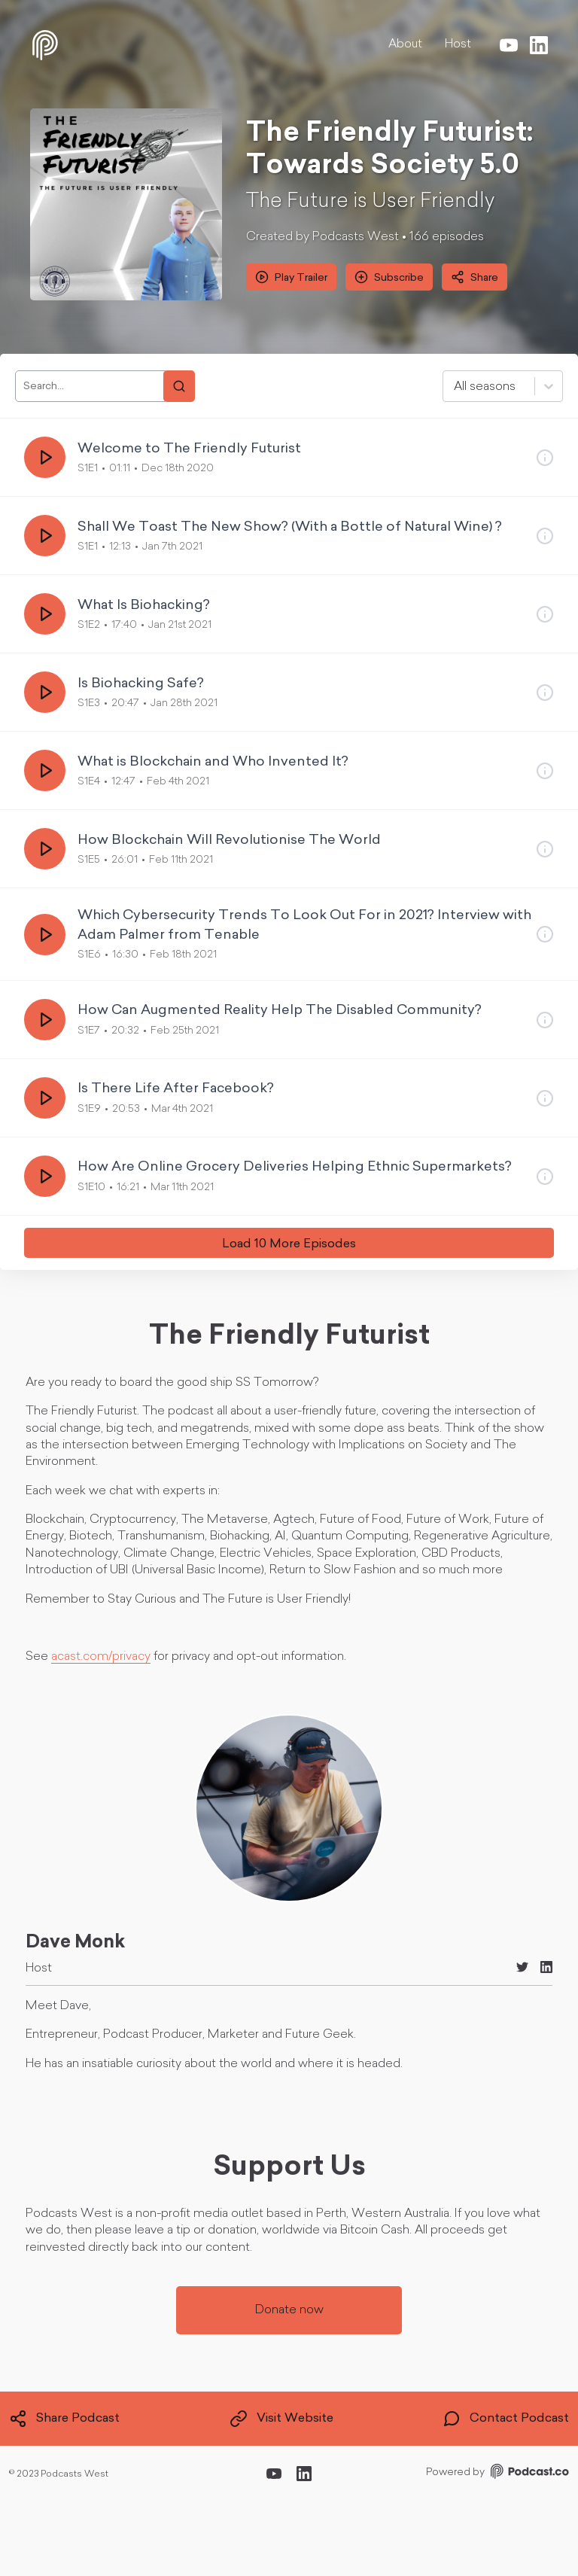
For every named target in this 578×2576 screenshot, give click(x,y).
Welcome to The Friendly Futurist (189, 449)
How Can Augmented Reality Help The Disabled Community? (280, 1010)
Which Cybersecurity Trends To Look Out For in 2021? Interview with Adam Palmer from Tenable (304, 925)
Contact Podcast (506, 2419)
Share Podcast (64, 2419)
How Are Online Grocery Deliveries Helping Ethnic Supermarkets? (295, 1167)
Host (458, 44)
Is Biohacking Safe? (141, 684)
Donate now (289, 2310)
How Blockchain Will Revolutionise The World (229, 840)
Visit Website (281, 2419)
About (405, 44)
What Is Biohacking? (144, 605)
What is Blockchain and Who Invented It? (213, 762)
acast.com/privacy (101, 1657)
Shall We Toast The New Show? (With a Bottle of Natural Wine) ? (290, 527)
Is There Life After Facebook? (176, 1089)
